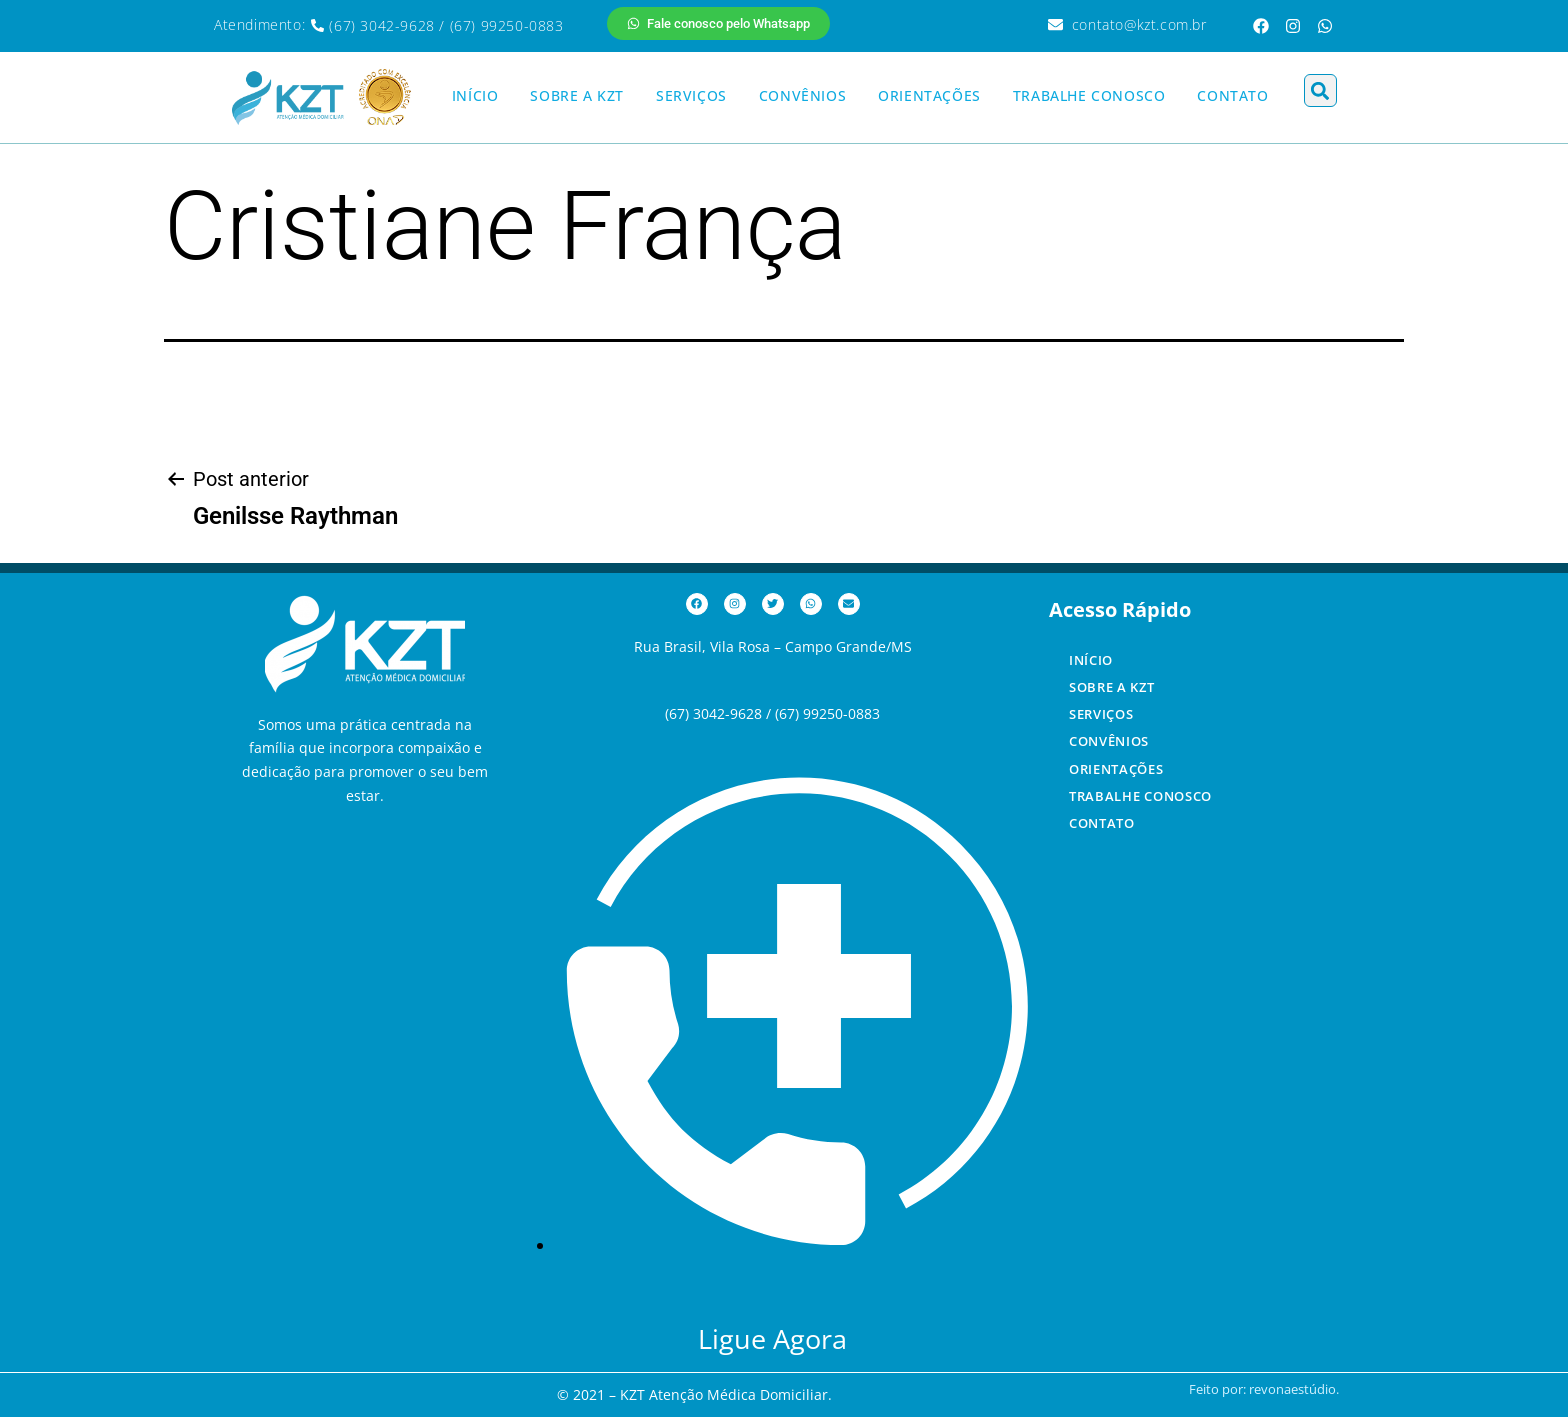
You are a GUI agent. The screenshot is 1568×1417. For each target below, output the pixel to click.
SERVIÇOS (691, 95)
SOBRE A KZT (577, 95)
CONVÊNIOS (802, 95)
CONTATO (1232, 95)
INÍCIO (475, 95)
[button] (1320, 90)
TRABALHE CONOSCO (1089, 95)
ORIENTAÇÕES (929, 95)
